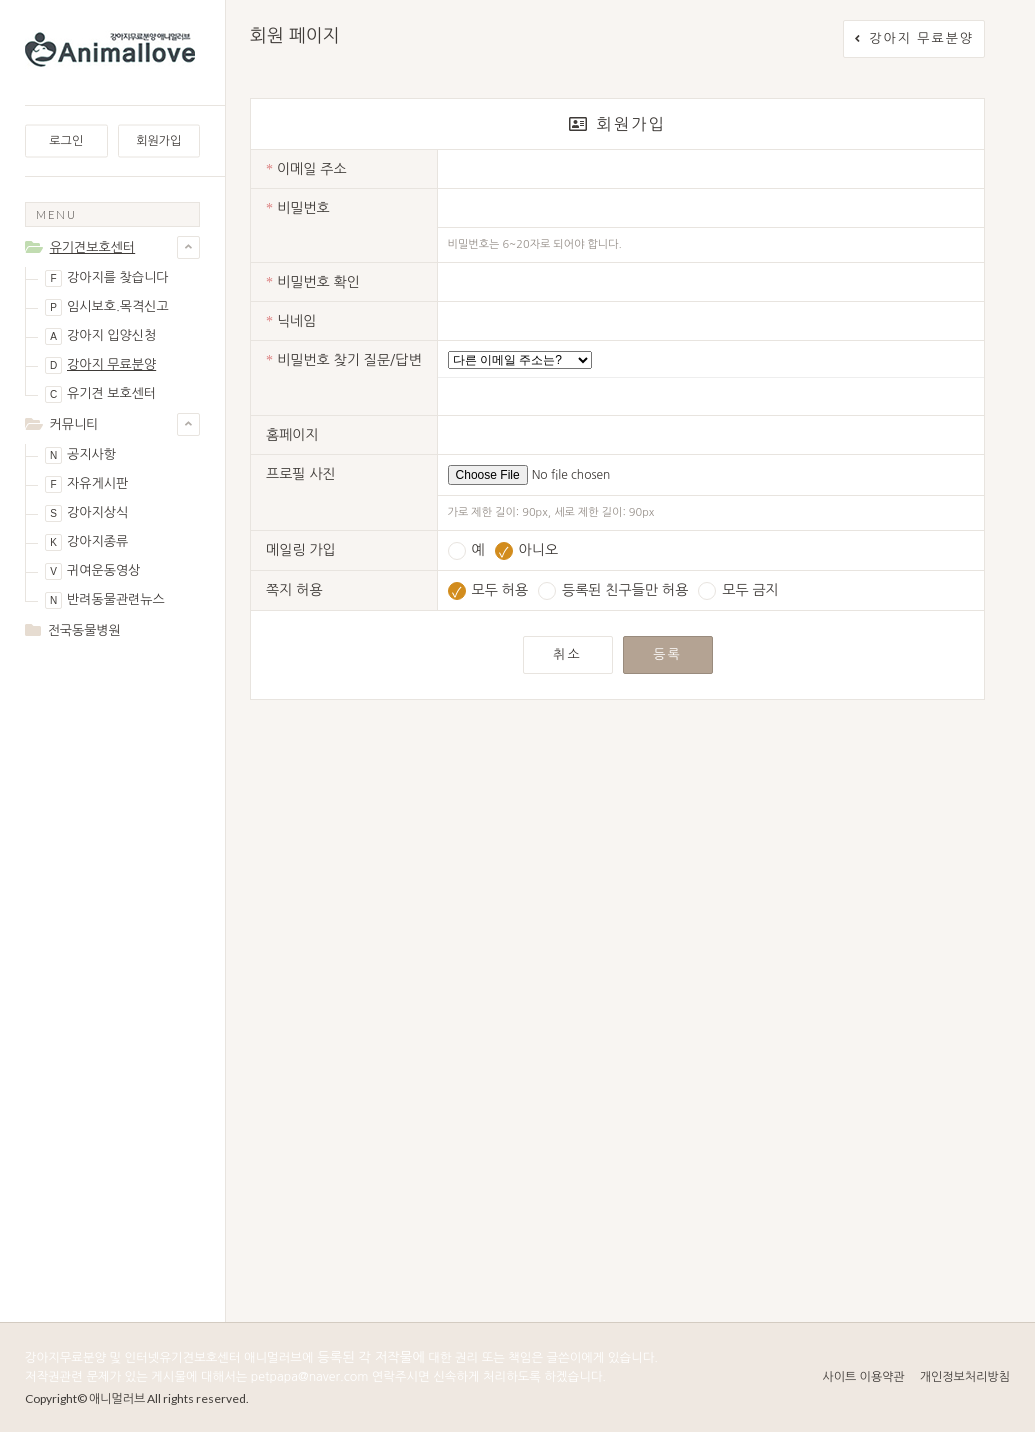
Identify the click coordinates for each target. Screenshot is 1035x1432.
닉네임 (291, 321)
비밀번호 (298, 208)
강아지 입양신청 (100, 336)
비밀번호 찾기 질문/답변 (344, 360)
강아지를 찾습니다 (106, 278)
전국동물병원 (84, 630)
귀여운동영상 (92, 571)
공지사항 (80, 455)
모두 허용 (488, 590)
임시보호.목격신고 (107, 307)
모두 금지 (738, 590)
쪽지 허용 (294, 590)
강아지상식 (86, 513)
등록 (667, 654)
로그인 (66, 141)
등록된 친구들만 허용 (613, 590)
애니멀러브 (117, 1398)
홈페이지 (292, 435)
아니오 (526, 550)
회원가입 (158, 141)
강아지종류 (86, 542)
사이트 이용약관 (863, 1377)
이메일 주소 (306, 169)
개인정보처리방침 (965, 1377)
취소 (567, 654)
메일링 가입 (301, 550)
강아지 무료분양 (100, 365)
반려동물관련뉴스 (105, 600)
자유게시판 (86, 484)
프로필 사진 (301, 474)
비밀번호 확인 (313, 282)
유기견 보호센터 (100, 394)
